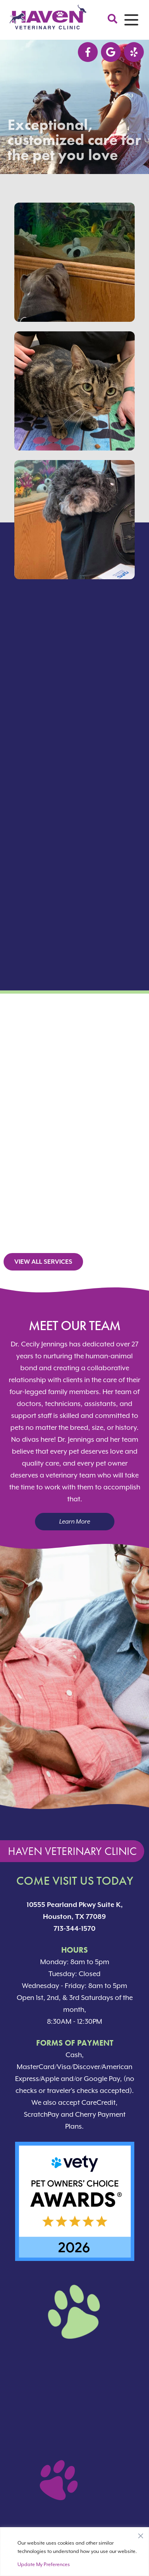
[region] (74, 2551)
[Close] (140, 2534)
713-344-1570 (74, 1928)
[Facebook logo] (88, 52)
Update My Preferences (43, 2564)
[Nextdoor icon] (134, 52)
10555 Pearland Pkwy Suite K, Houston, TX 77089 (75, 1910)
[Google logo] (111, 52)
